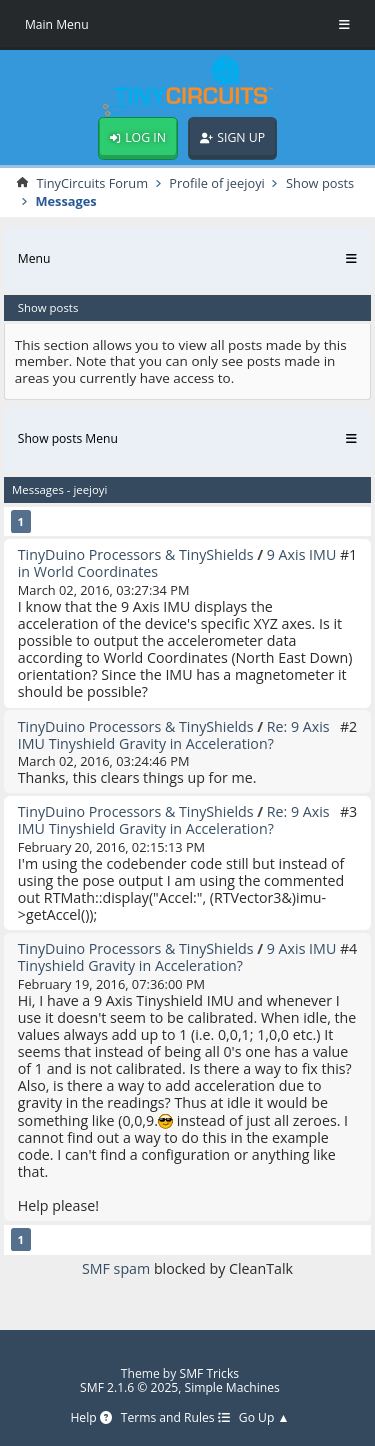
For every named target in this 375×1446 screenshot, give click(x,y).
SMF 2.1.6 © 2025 (129, 1387)
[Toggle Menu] (344, 25)
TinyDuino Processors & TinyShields (136, 554)
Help (90, 1418)
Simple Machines (232, 1387)
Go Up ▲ (264, 1418)
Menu (34, 258)
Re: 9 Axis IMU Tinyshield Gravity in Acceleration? (174, 735)
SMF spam (116, 1268)
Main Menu (57, 24)
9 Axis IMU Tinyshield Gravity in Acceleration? (177, 957)
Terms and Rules (175, 1418)
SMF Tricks (210, 1373)
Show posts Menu (68, 438)
